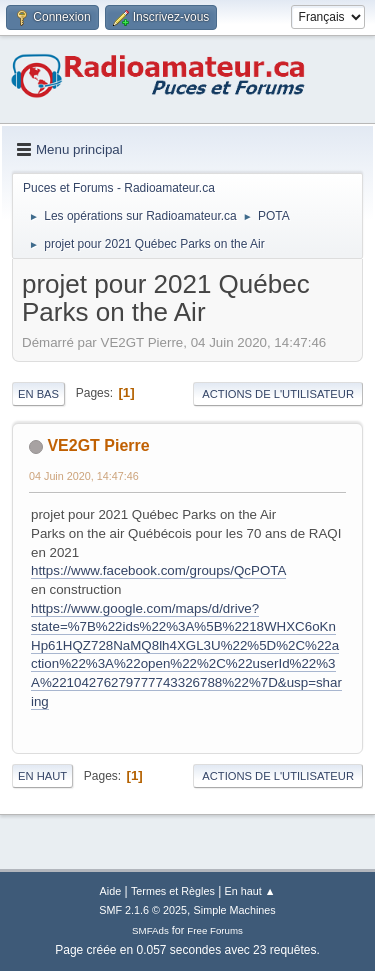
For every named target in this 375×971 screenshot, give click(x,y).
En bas (38, 394)
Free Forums (215, 930)
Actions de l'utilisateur (278, 394)
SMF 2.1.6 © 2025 (143, 910)
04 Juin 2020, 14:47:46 (84, 476)
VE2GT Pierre (98, 445)
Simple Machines (235, 910)
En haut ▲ (250, 891)
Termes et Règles (173, 891)
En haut (42, 776)
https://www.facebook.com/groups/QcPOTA (158, 570)
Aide (111, 891)
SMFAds (150, 930)
